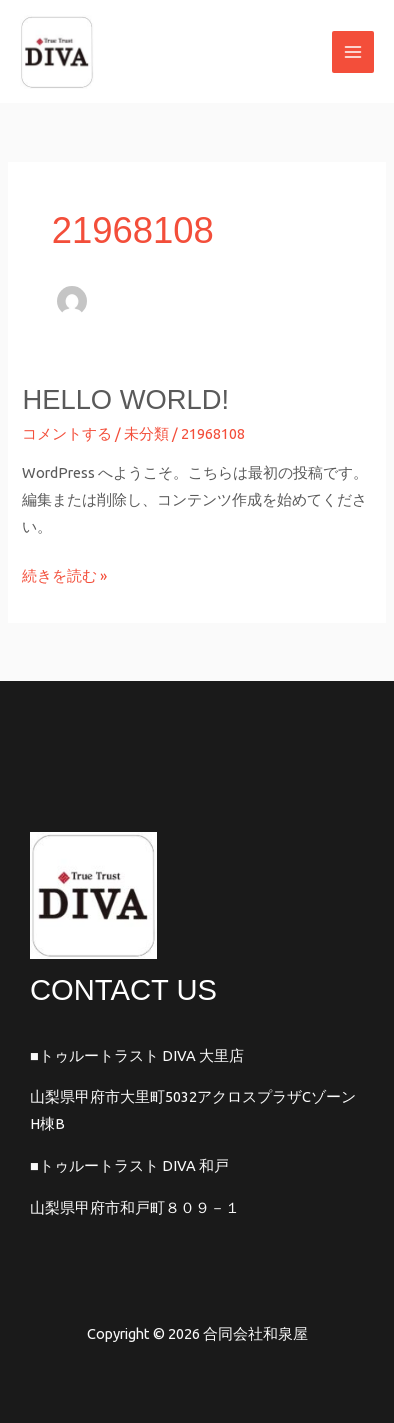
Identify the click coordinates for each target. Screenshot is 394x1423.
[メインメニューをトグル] (353, 52)
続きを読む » (64, 573)
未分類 (146, 433)
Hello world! (125, 399)
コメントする (67, 433)
